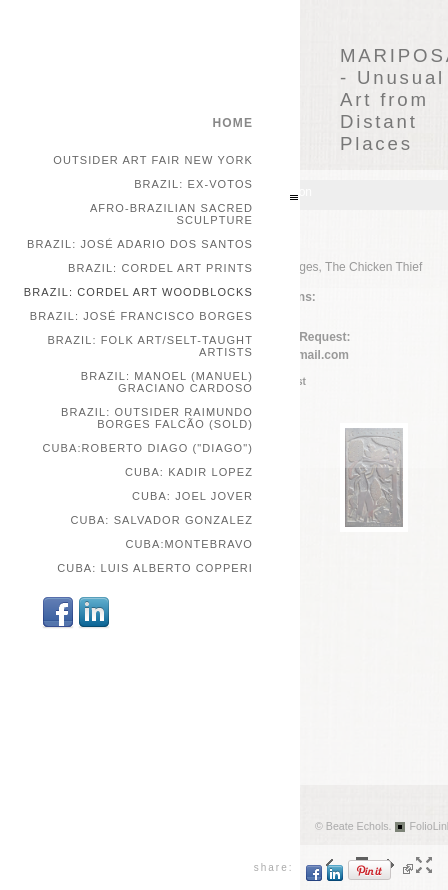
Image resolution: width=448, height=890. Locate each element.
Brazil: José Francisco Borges (141, 316)
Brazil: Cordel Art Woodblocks (138, 292)
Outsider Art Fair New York (153, 160)
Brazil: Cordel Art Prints (160, 268)
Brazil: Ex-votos (193, 184)
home (233, 123)
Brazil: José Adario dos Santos (140, 244)
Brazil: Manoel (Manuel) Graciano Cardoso (167, 382)
